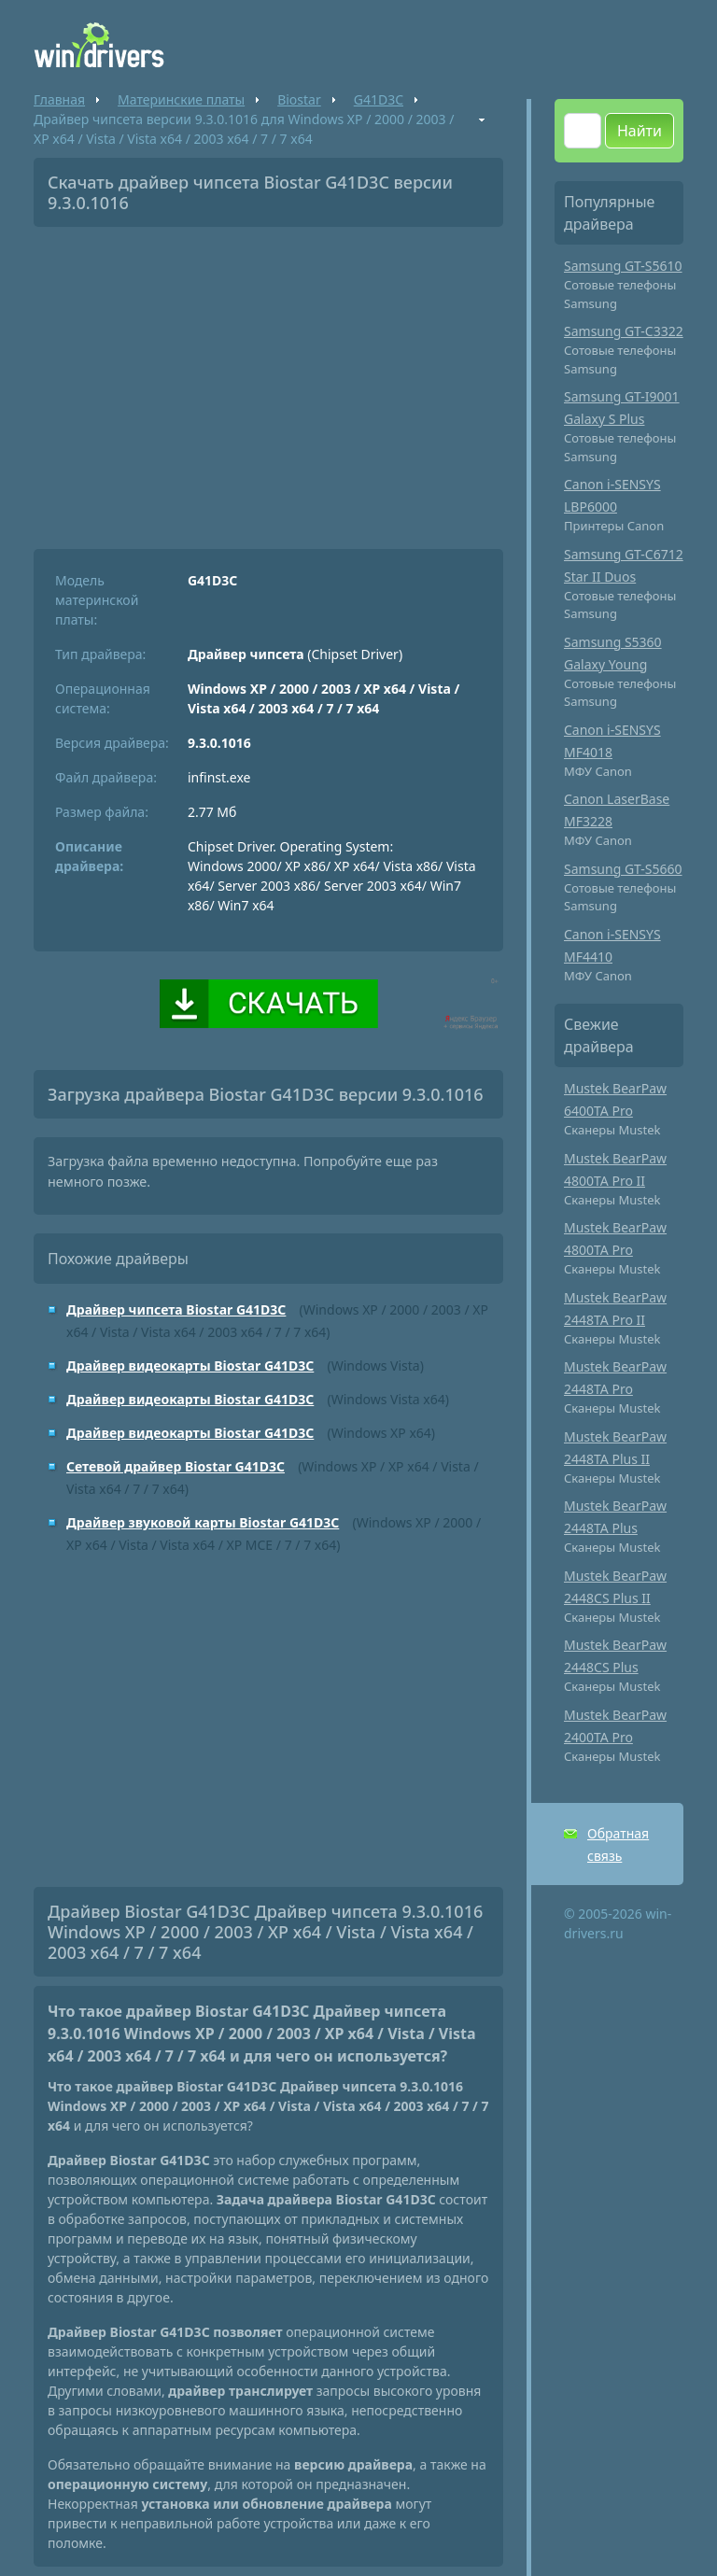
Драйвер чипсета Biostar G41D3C (176, 1309)
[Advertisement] (268, 381)
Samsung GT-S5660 (623, 869)
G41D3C (378, 99)
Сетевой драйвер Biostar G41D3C (175, 1466)
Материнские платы (181, 99)
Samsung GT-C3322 (623, 331)
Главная (59, 99)
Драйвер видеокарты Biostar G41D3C (190, 1365)
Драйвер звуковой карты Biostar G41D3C (202, 1522)
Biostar (299, 99)
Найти (639, 130)
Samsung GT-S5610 (623, 265)
